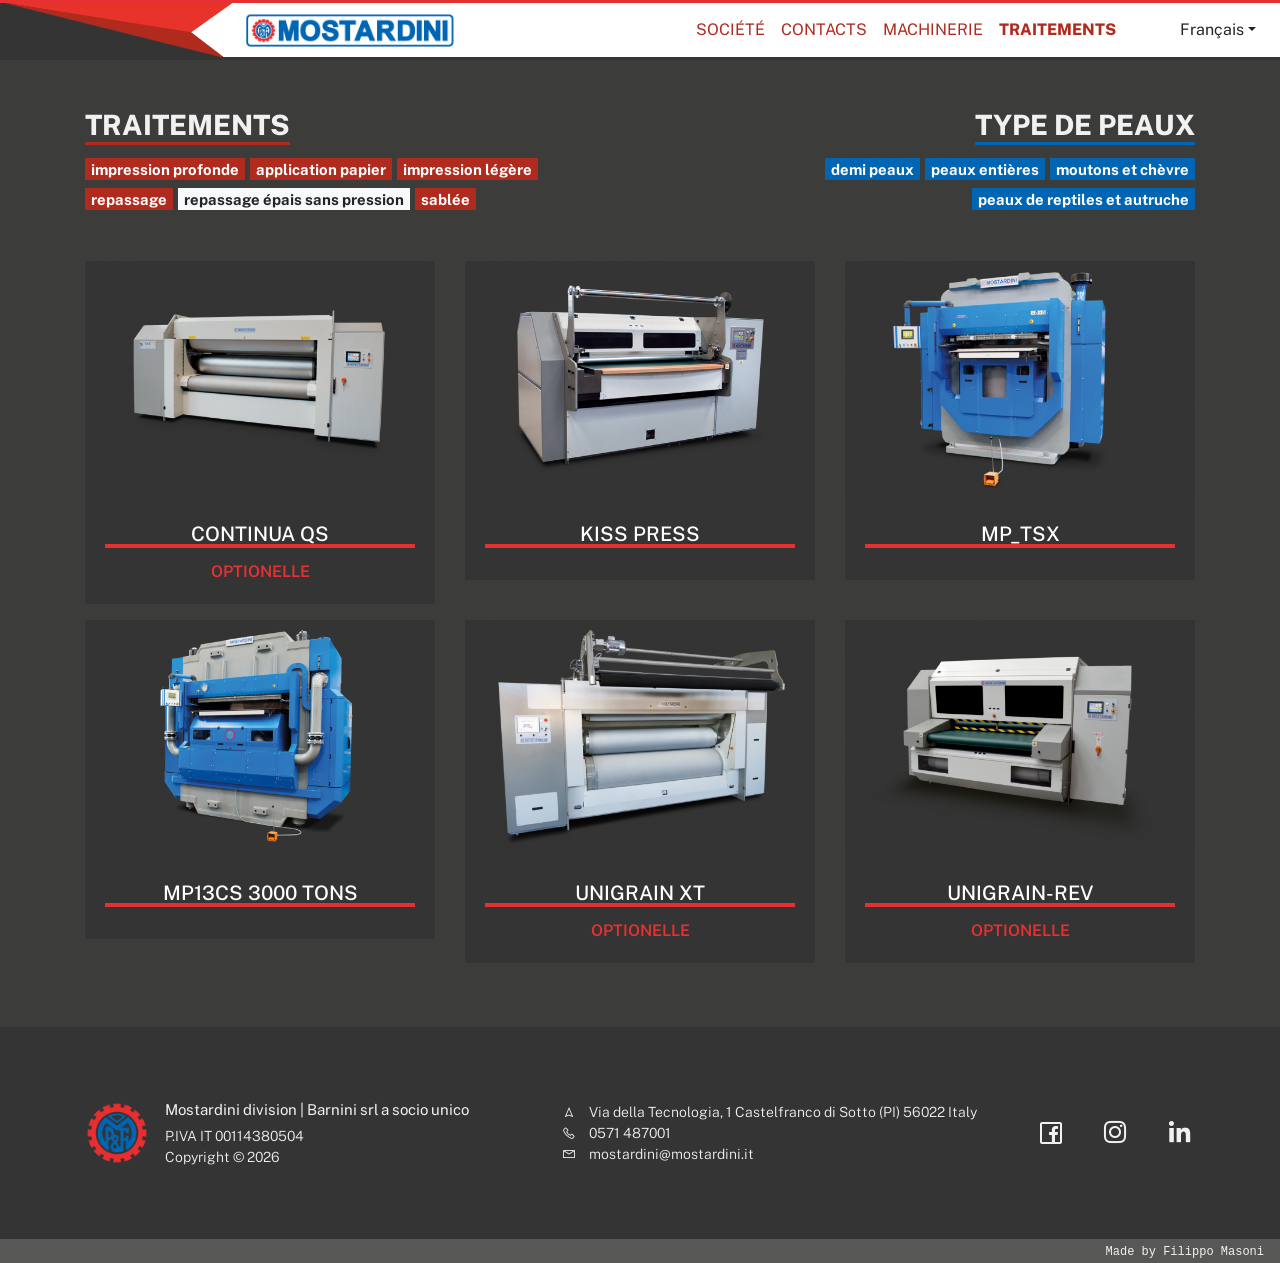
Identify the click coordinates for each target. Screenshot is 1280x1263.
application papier (321, 169)
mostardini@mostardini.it (671, 1154)
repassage (129, 199)
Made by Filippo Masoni (1185, 1251)
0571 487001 (630, 1133)
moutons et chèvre (1122, 169)
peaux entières (985, 169)
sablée (445, 199)
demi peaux (872, 169)
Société (730, 29)
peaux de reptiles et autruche (1083, 199)
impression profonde (165, 169)
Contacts (824, 29)
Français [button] (1212, 29)
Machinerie (933, 29)
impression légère (467, 169)
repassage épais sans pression (294, 199)
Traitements (1057, 29)
